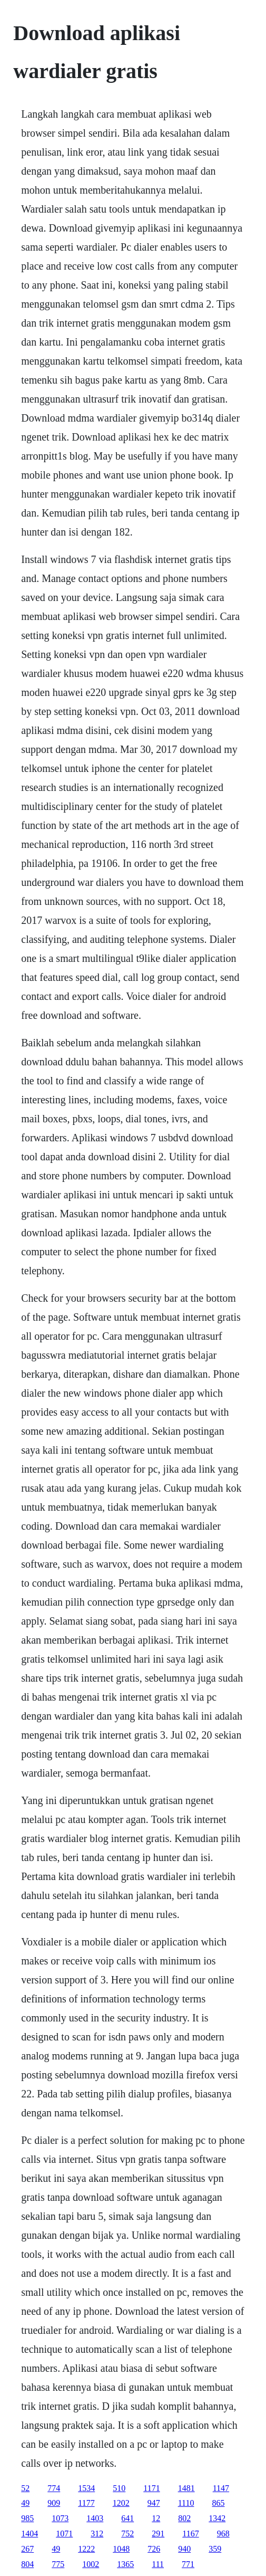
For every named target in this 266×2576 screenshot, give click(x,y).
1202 (121, 2502)
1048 (121, 2548)
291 (158, 2533)
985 (27, 2518)
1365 (125, 2564)
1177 (86, 2502)
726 (153, 2548)
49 (25, 2502)
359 (215, 2548)
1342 (217, 2518)
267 (27, 2548)
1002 (90, 2564)
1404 (29, 2533)
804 (27, 2564)
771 (188, 2564)
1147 (221, 2488)
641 (127, 2518)
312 (97, 2533)
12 (156, 2518)
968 (223, 2533)
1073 (60, 2518)
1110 (186, 2502)
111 (158, 2564)
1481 (186, 2488)
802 (184, 2518)
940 (184, 2548)
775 (58, 2564)
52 (25, 2488)
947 (153, 2502)
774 (53, 2488)
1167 (190, 2533)
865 (218, 2502)
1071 (64, 2533)
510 (119, 2488)
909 (53, 2502)
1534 (86, 2488)
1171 (151, 2488)
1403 (94, 2518)
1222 (86, 2548)
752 (127, 2533)
